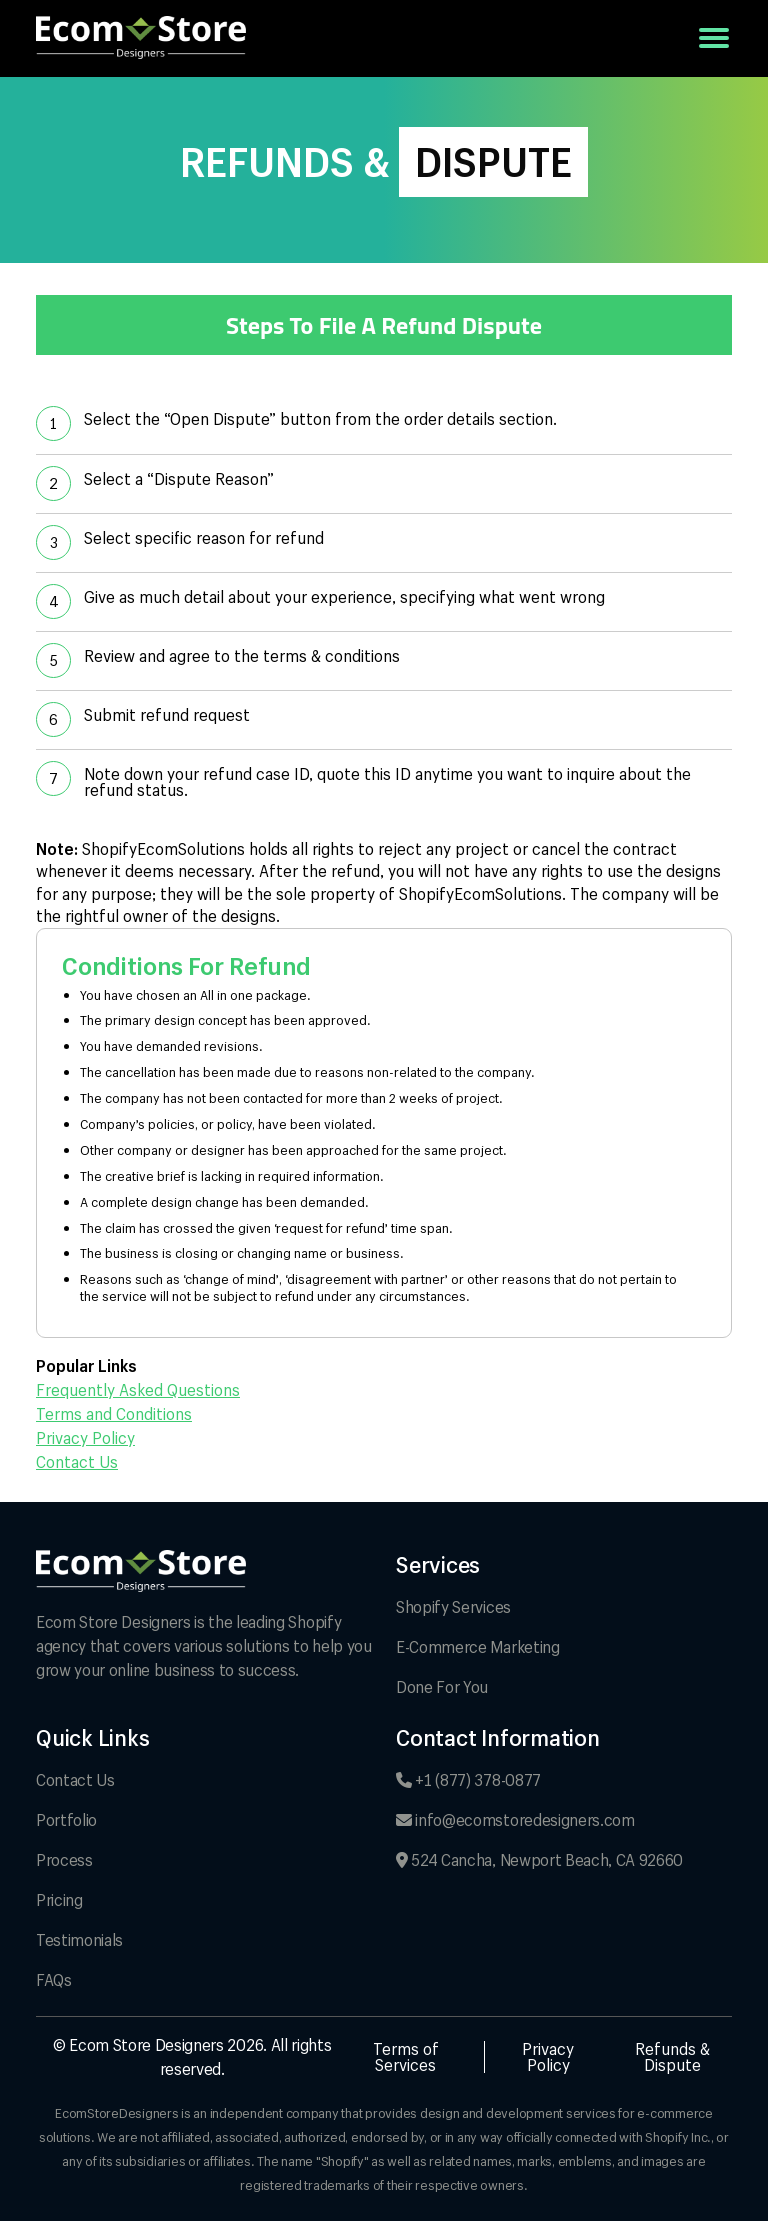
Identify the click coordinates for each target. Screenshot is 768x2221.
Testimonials (79, 1939)
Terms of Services (406, 2057)
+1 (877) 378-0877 (468, 1779)
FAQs (54, 1979)
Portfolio (66, 1819)
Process (64, 1859)
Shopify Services (453, 1606)
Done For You (442, 1686)
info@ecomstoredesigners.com (515, 1819)
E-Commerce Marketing (478, 1646)
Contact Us (77, 1462)
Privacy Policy (85, 1438)
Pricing (59, 1899)
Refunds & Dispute (672, 2057)
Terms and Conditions (114, 1414)
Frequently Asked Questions (138, 1390)
